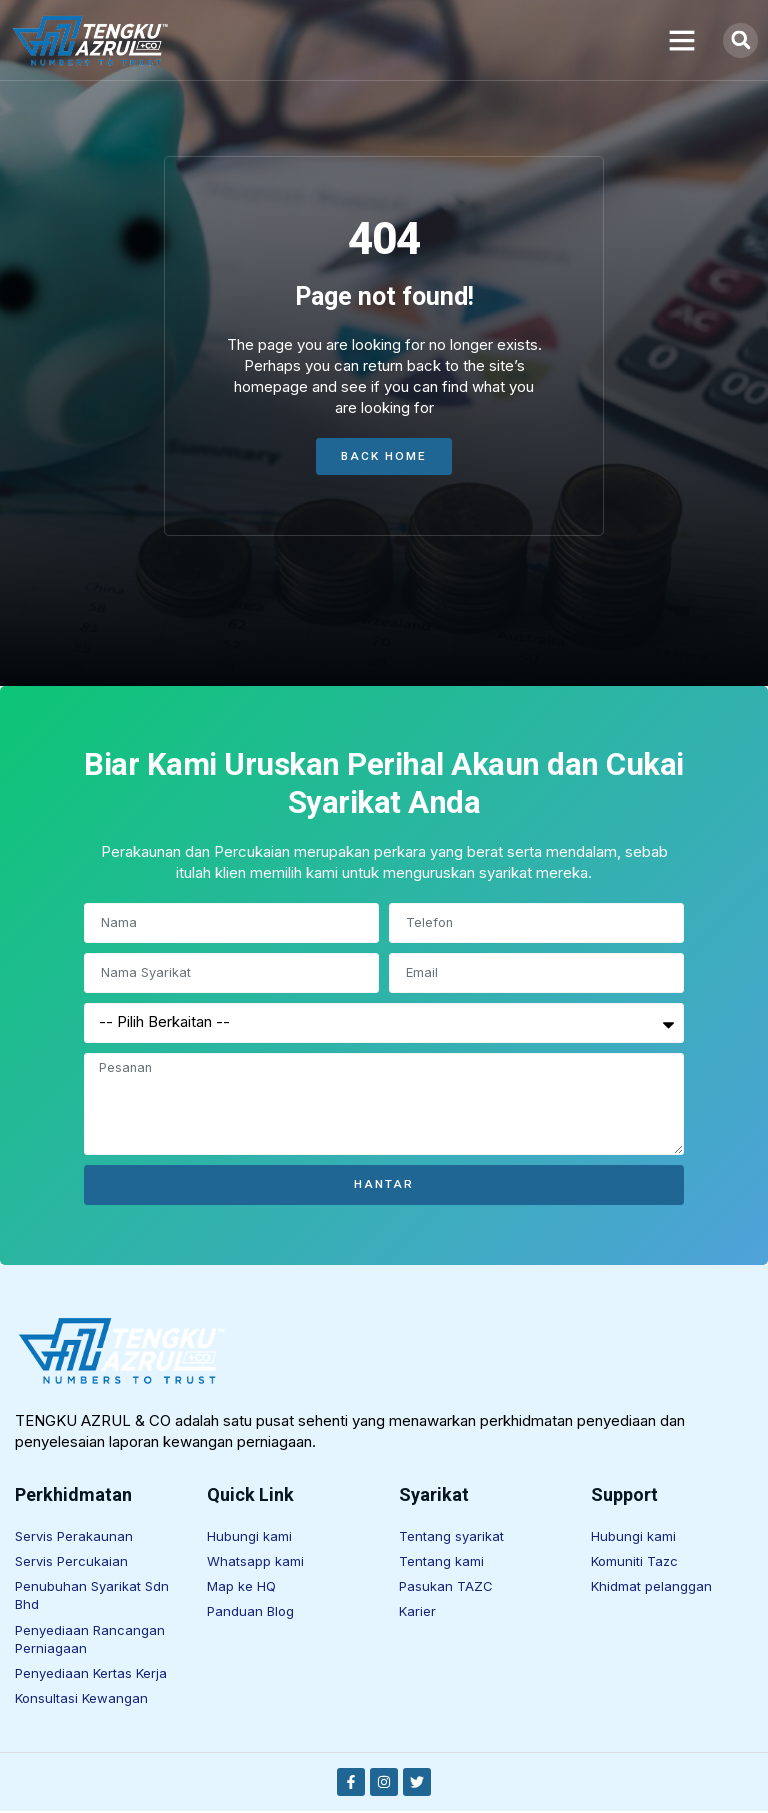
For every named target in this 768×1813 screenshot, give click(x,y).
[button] (682, 40)
